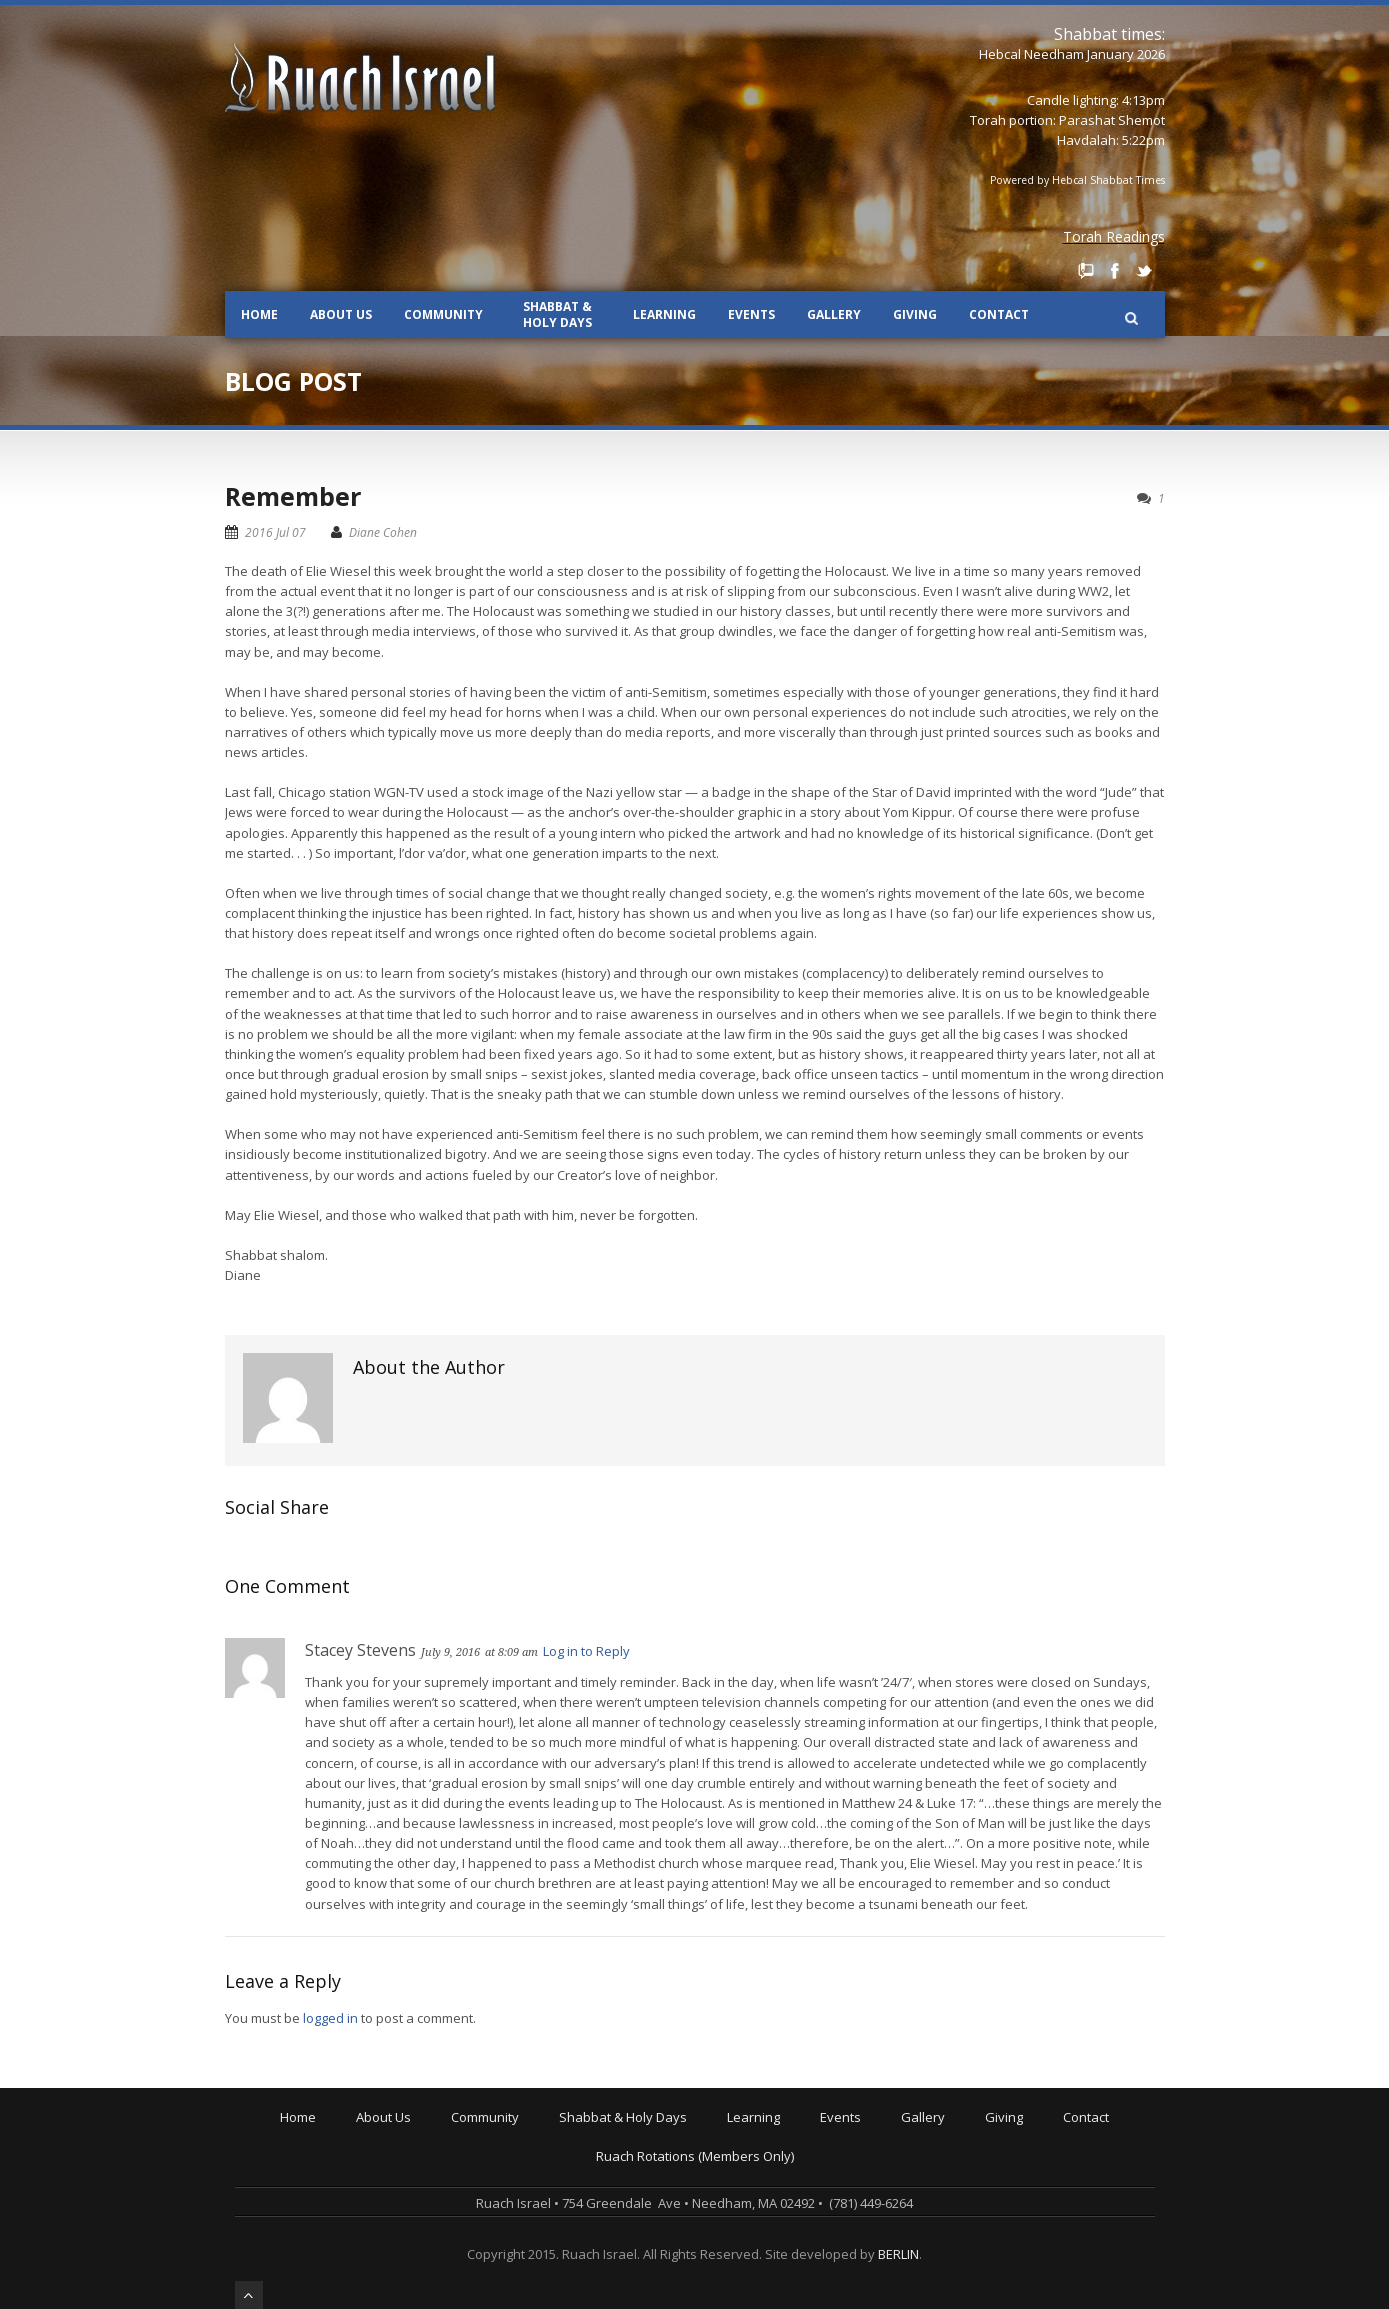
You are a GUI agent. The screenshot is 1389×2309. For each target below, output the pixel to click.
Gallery (834, 314)
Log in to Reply (586, 1651)
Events (751, 314)
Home (259, 314)
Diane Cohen (383, 532)
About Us (341, 314)
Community (443, 314)
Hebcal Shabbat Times (1108, 180)
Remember (293, 496)
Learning (664, 314)
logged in (330, 2018)
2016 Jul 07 (275, 532)
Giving (915, 314)
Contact (999, 314)
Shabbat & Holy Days (557, 314)
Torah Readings (1114, 236)
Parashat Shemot (1112, 120)
